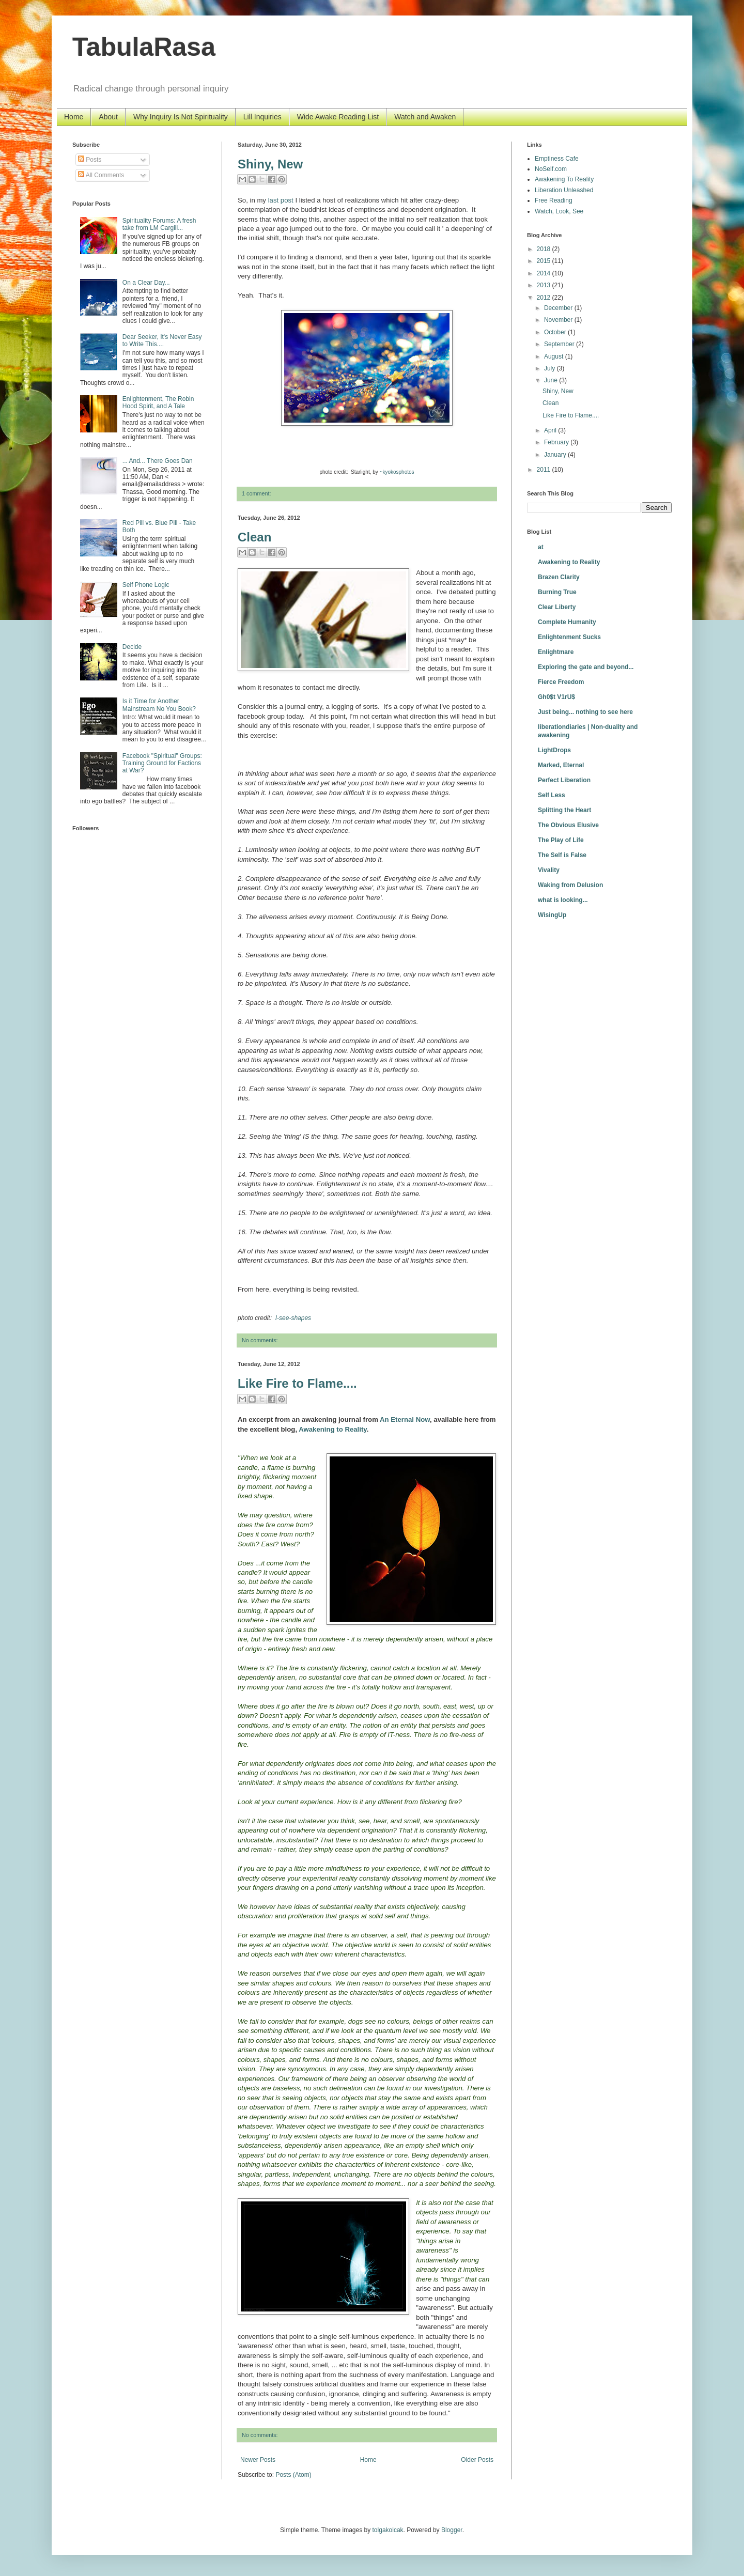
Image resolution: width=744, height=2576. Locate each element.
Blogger (451, 2530)
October (556, 332)
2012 (544, 297)
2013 (544, 285)
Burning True (557, 592)
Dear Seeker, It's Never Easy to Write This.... (162, 340)
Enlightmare (556, 652)
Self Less (551, 795)
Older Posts (477, 2459)
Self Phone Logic (145, 584)
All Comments (101, 175)
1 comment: (256, 493)
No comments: (260, 1340)
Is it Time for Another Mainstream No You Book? (159, 704)
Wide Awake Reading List (338, 117)
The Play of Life (561, 840)
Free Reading (553, 200)
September (560, 344)
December (559, 308)
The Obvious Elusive (568, 825)
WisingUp (552, 915)
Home (73, 117)
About (108, 117)
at (541, 547)
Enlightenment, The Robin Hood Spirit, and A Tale (158, 402)
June (551, 380)
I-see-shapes (293, 1318)
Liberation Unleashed (564, 190)
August (554, 356)
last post (280, 200)
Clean (254, 537)
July (550, 368)
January (556, 454)
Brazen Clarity (559, 577)
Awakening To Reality (564, 179)
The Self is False (562, 855)
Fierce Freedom (561, 682)
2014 (544, 273)
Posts (89, 159)
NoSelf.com (551, 169)
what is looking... (563, 900)
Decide (132, 646)
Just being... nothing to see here (585, 712)
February (557, 442)
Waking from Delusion (570, 885)
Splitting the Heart (564, 810)
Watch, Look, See (559, 211)
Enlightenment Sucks (569, 637)
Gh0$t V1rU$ (556, 697)
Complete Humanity (567, 622)
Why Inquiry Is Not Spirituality (180, 117)
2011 (544, 469)
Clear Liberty (557, 607)
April (551, 430)
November (559, 319)
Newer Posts (257, 2459)
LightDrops (554, 750)
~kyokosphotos (397, 472)
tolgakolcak (388, 2530)
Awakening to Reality (569, 562)
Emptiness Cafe (557, 158)
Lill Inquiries (262, 117)
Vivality (549, 870)
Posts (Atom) (293, 2474)
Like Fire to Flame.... (297, 1383)
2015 (544, 261)
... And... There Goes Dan (157, 460)
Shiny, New (270, 164)
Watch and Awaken (425, 117)
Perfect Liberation (564, 780)
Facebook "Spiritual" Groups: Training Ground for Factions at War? (162, 763)
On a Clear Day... (146, 282)
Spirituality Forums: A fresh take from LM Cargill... (159, 224)
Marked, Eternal (561, 765)
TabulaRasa (143, 47)
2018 (544, 249)
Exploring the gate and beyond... (585, 667)
